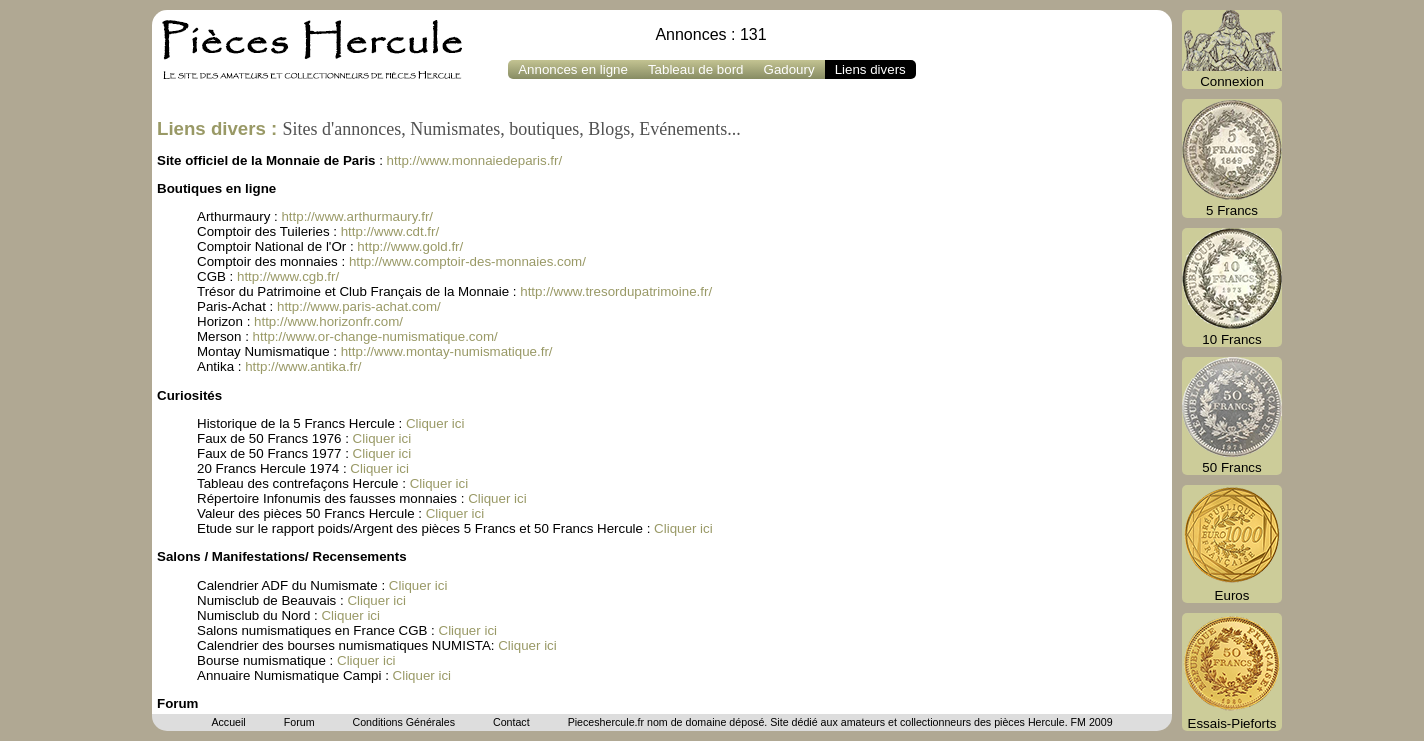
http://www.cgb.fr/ (288, 276)
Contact (511, 722)
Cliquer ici (435, 423)
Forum (299, 722)
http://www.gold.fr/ (410, 246)
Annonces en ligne (573, 69)
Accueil (228, 722)
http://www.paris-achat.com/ (359, 306)
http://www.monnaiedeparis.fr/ (475, 160)
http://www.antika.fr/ (303, 366)
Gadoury (789, 69)
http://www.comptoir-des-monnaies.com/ (467, 261)
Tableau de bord (696, 69)
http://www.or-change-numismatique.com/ (375, 336)
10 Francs (1232, 287)
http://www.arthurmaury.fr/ (357, 216)
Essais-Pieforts (1232, 672)
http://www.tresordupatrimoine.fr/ (616, 291)
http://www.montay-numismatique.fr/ (447, 351)
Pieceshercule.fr (606, 722)
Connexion (1232, 49)
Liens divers (870, 69)
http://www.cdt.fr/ (390, 231)
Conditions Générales (403, 722)
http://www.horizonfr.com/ (328, 321)
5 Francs (1232, 158)
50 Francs (1232, 416)
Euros (1232, 544)
